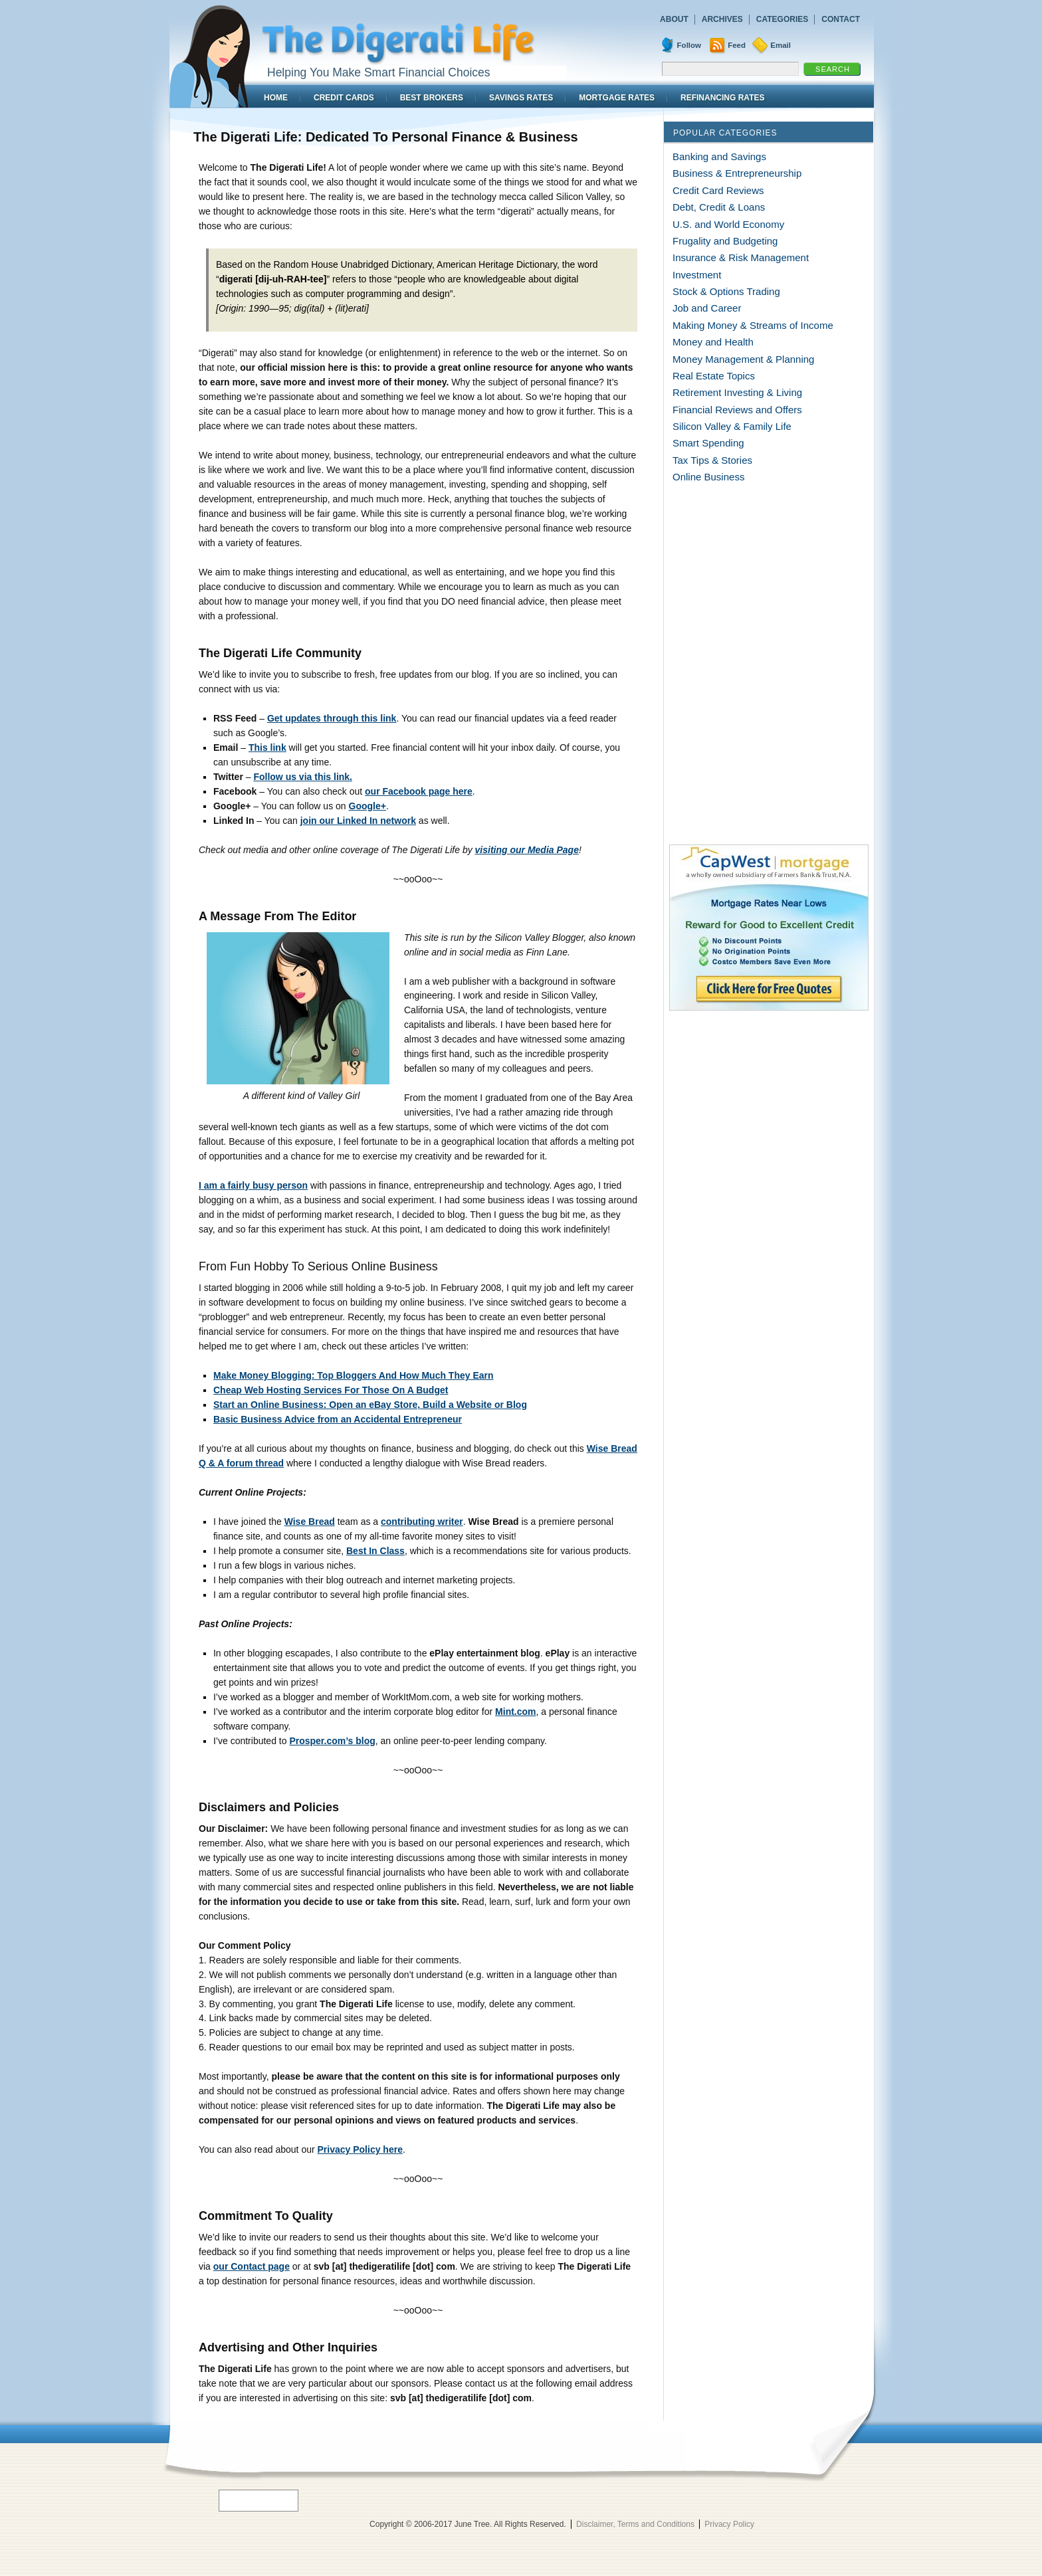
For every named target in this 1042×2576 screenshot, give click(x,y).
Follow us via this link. (302, 776)
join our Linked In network (358, 820)
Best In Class (375, 1550)
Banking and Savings (719, 156)
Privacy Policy (729, 2524)
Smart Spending (708, 442)
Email (780, 45)
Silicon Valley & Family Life (732, 426)
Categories (782, 19)
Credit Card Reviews (718, 190)
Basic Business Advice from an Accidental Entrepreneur (337, 1419)
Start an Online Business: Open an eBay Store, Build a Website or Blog (370, 1404)
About (674, 19)
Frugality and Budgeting (725, 241)
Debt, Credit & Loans (719, 207)
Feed (737, 45)
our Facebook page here (418, 791)
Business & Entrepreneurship (737, 173)
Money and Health (713, 341)
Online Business (708, 476)
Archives (722, 19)
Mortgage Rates (617, 97)
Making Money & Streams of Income (753, 325)
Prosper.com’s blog (332, 1740)
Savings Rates (521, 97)
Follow (689, 45)
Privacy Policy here (360, 2149)
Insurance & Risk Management (741, 257)
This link (267, 747)
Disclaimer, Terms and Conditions (635, 2524)
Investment (697, 274)
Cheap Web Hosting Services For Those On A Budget (330, 1390)
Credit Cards (344, 97)
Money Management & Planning (743, 359)
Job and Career (707, 308)
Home (276, 97)
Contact (840, 19)
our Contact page (251, 2266)
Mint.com (515, 1711)
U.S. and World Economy (728, 224)
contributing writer (422, 1521)
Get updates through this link (331, 718)
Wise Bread (309, 1521)
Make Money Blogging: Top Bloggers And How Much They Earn (353, 1375)
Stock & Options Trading (726, 291)
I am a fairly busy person (253, 1185)
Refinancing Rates (722, 97)
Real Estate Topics (714, 375)
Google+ (367, 806)
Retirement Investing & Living (737, 392)
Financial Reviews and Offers (737, 409)
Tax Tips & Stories (712, 460)
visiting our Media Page (527, 849)
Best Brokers (431, 97)
